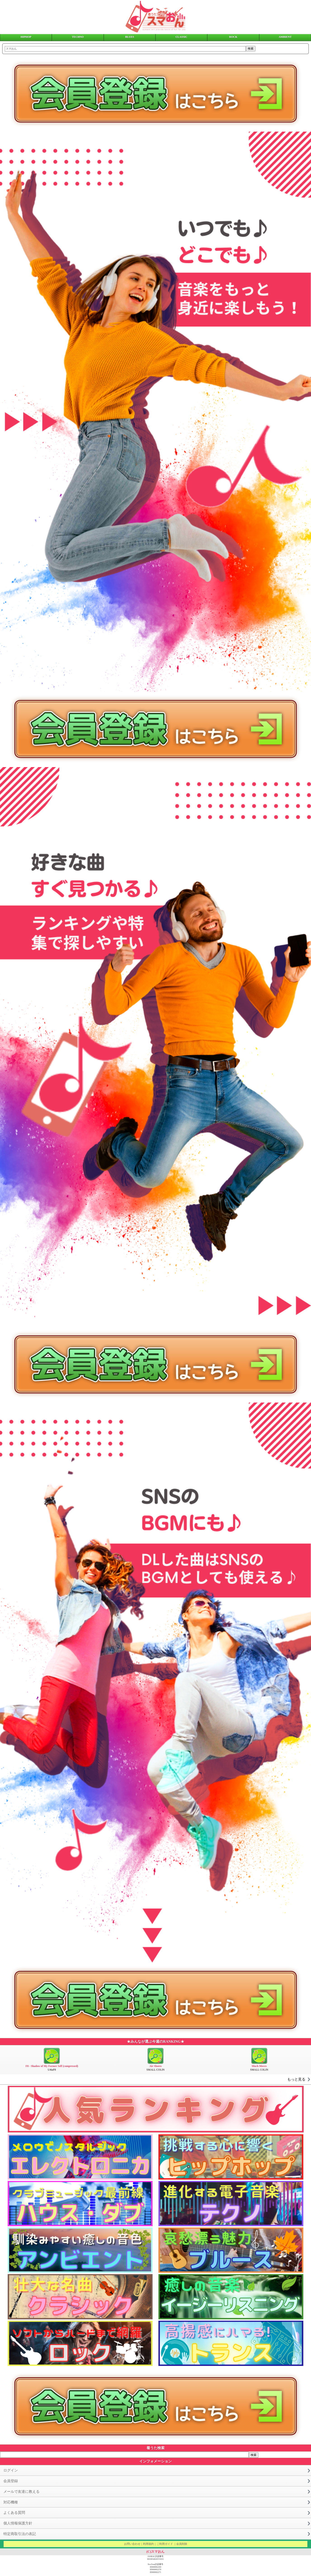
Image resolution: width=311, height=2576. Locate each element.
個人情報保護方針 (17, 2523)
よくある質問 (14, 2512)
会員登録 (10, 2481)
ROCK (233, 36)
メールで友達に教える (21, 2491)
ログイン (10, 2470)
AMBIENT (285, 36)
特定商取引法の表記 (19, 2534)
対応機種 (10, 2502)
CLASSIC (181, 36)
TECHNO (78, 36)
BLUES (129, 36)
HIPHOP (26, 36)
